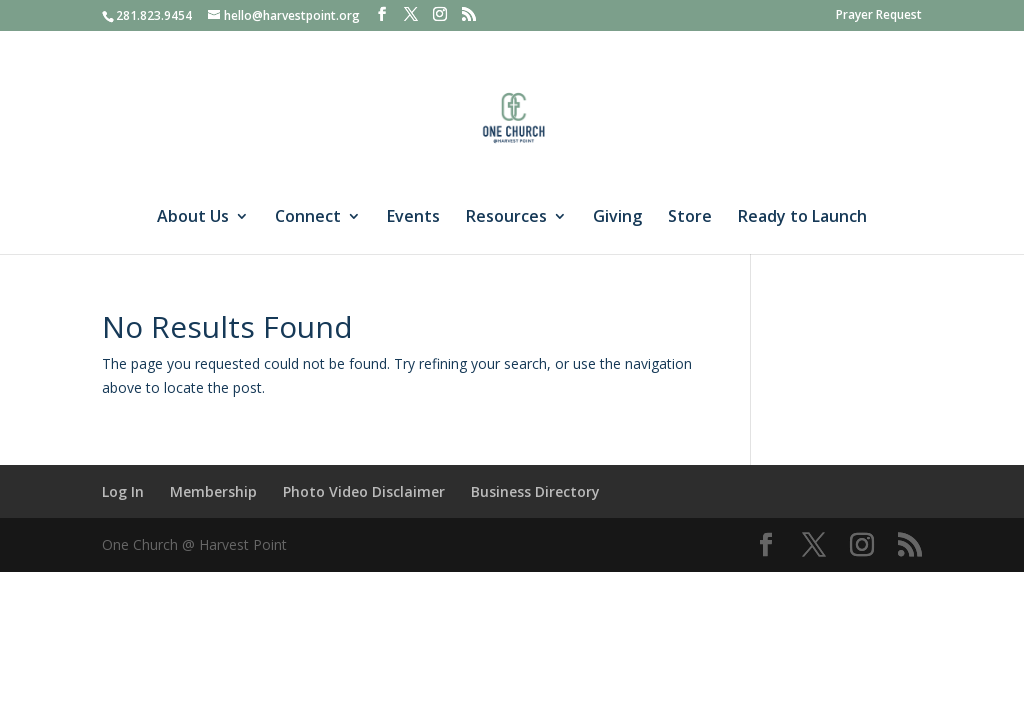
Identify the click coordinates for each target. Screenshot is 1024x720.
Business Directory (535, 491)
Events (413, 218)
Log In (123, 491)
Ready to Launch (802, 218)
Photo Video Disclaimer (364, 491)
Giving (617, 218)
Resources (506, 218)
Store (690, 218)
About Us (193, 218)
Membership (213, 491)
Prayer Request (879, 16)
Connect (308, 218)
